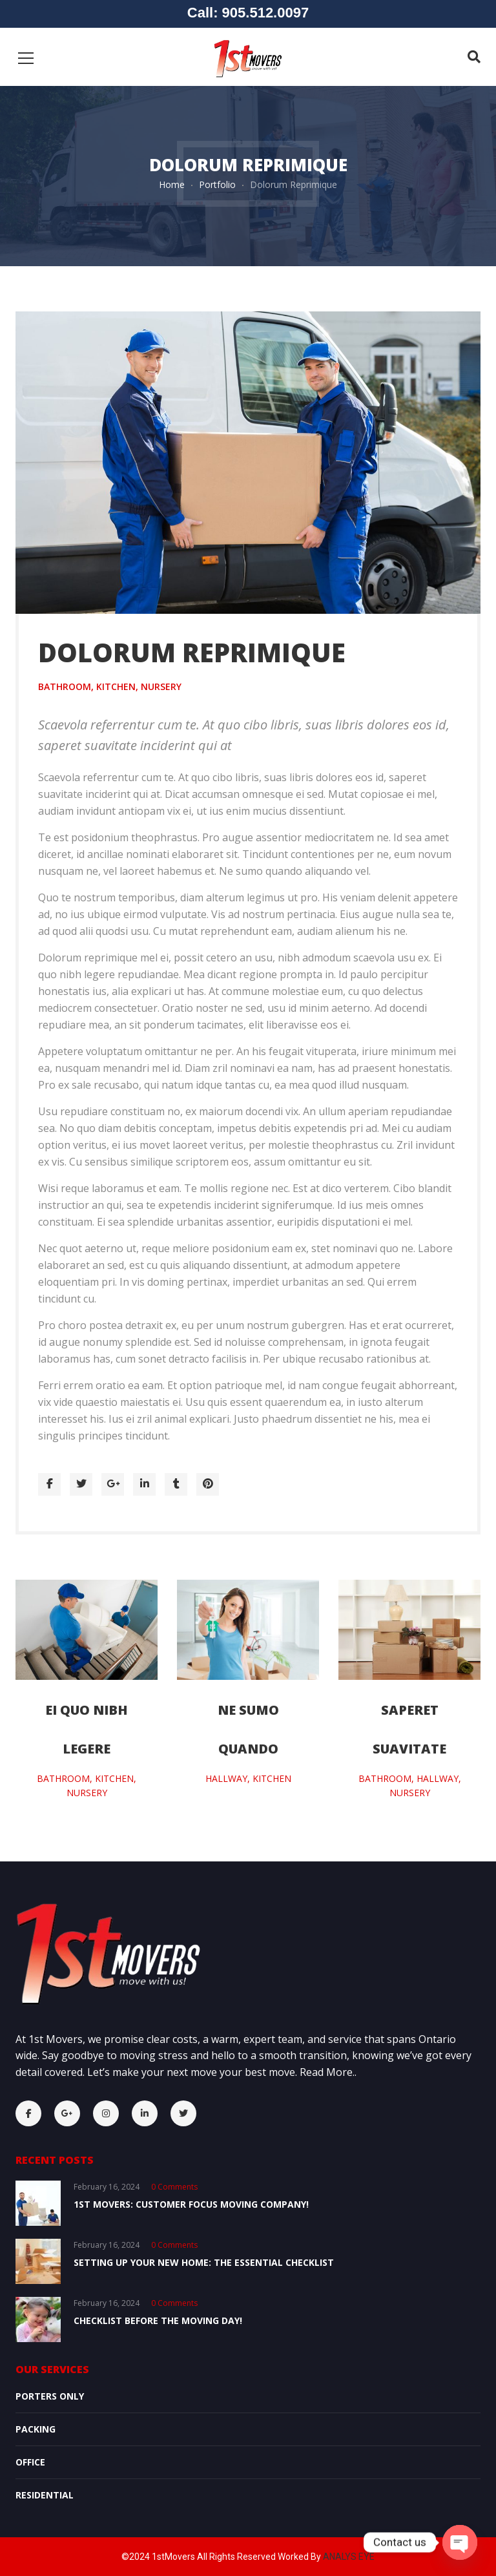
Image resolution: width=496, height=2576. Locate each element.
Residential (45, 2495)
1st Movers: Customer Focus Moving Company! (191, 2204)
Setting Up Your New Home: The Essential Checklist (204, 2262)
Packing (36, 2429)
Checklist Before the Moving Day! (158, 2320)
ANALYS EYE (349, 2556)
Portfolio (217, 184)
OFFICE (30, 2462)
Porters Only (50, 2396)
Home (172, 184)
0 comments (174, 2186)
